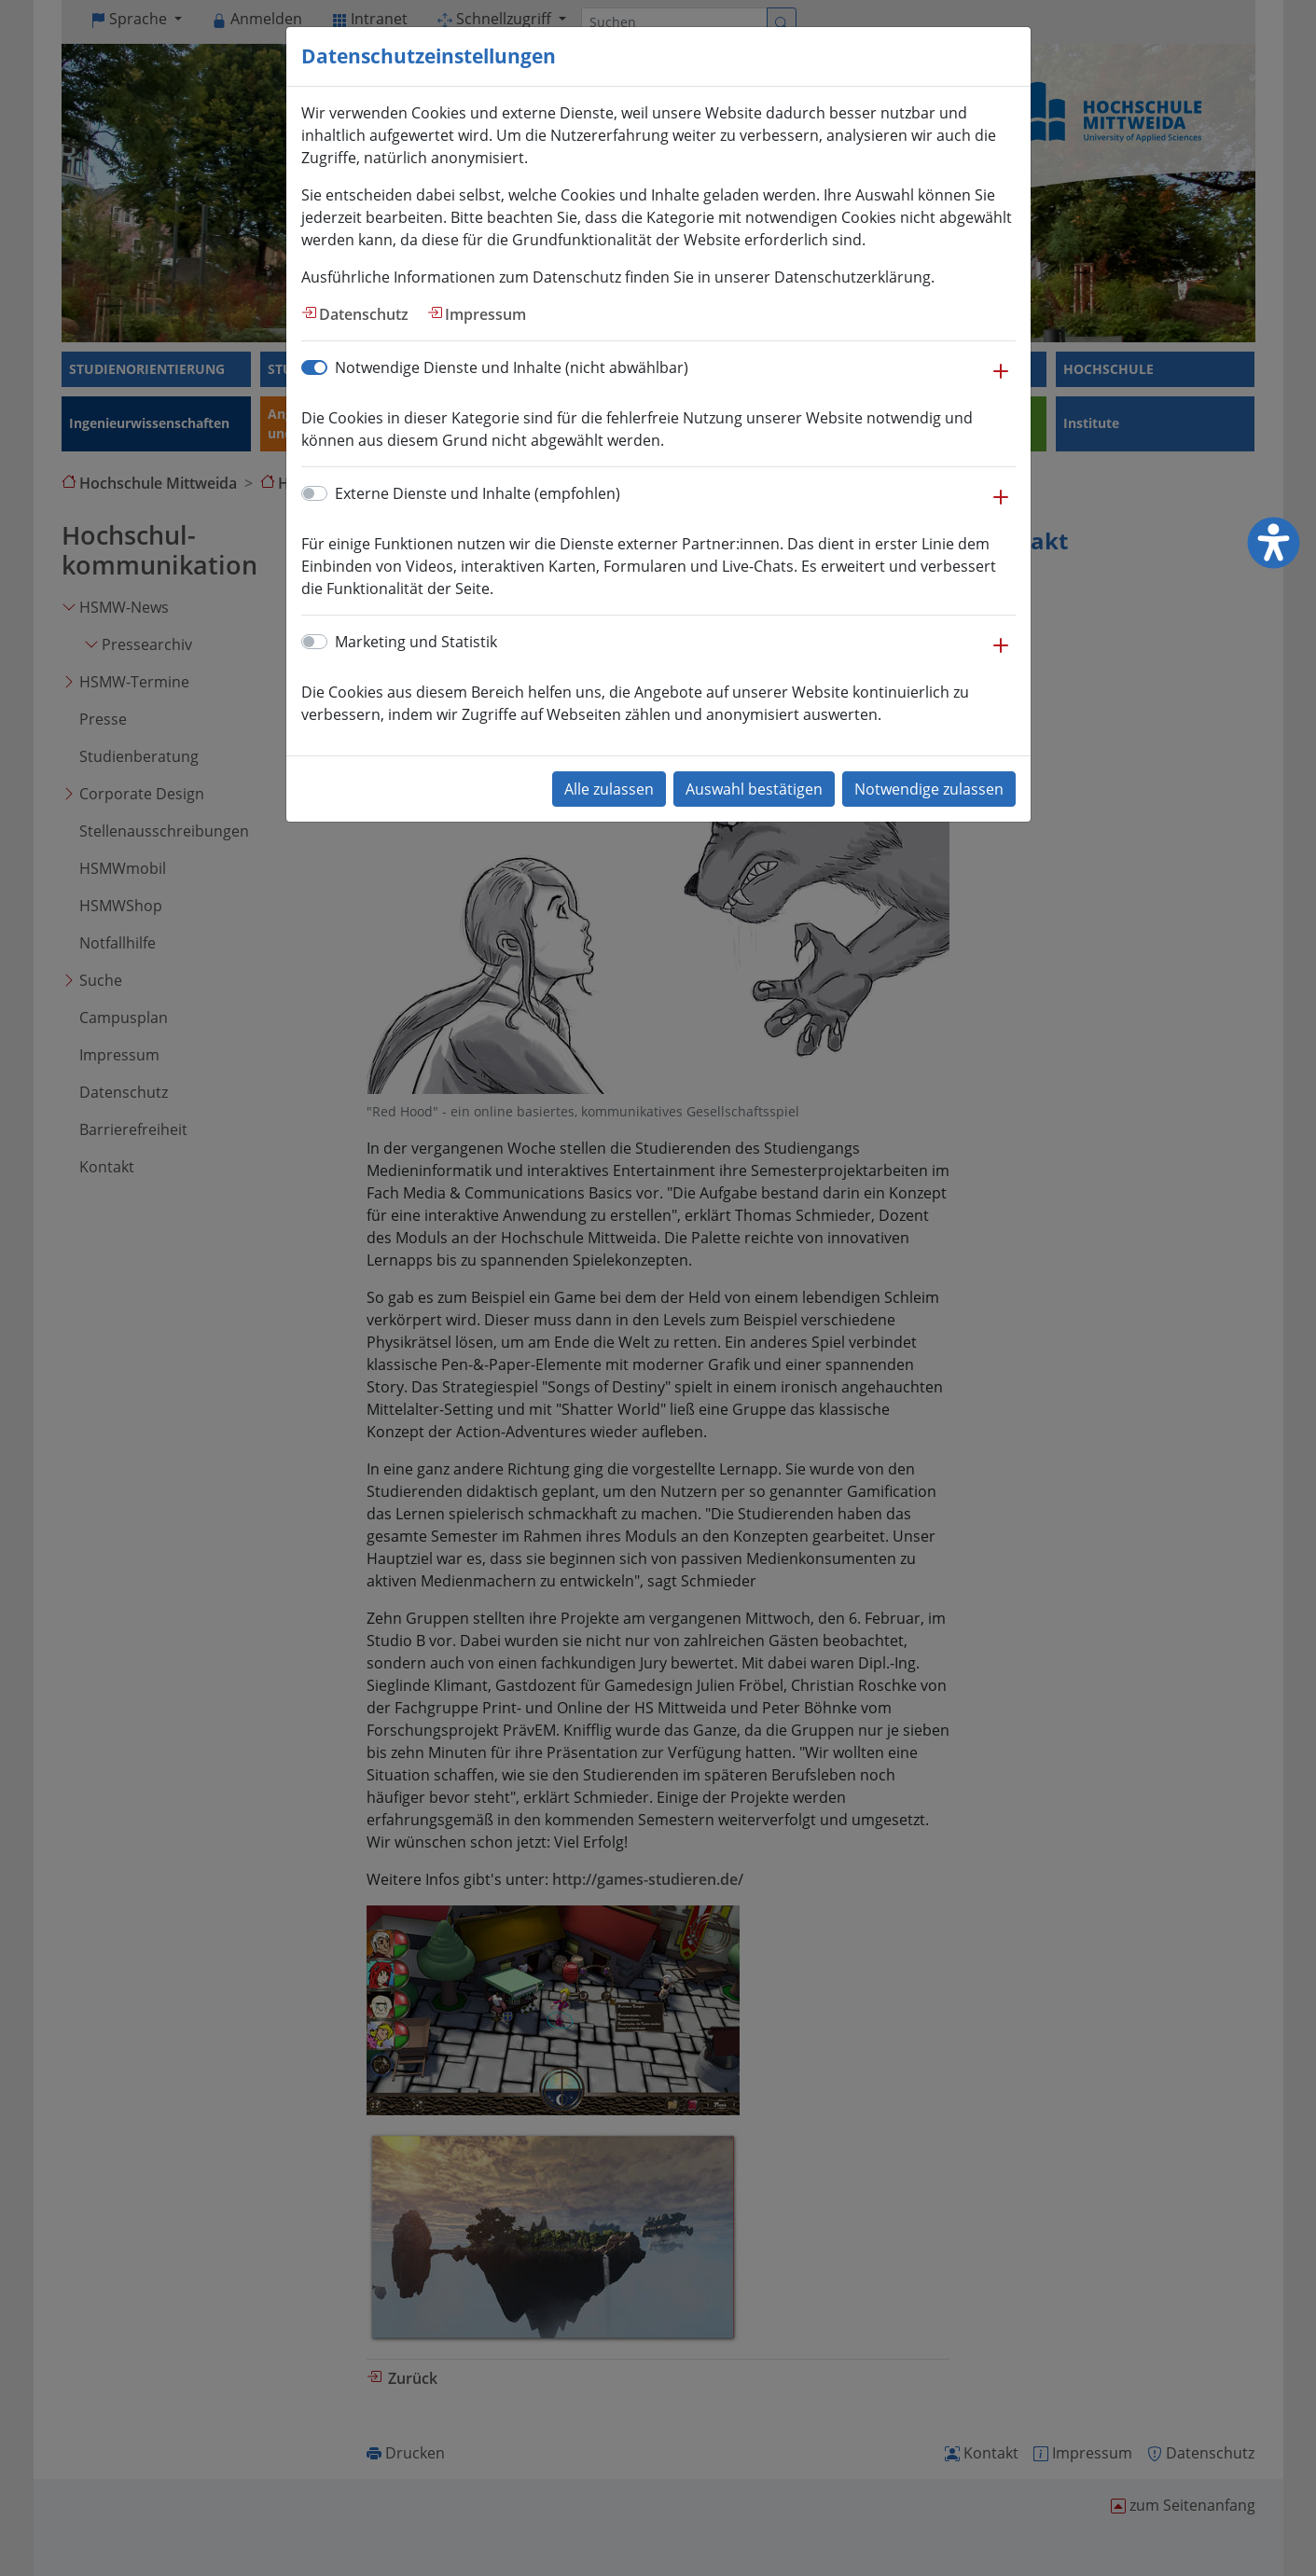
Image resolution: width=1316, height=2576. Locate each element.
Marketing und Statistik (416, 641)
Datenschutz (364, 314)
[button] (1001, 380)
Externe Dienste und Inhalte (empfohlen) (477, 493)
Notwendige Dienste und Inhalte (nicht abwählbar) (511, 367)
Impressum (485, 314)
